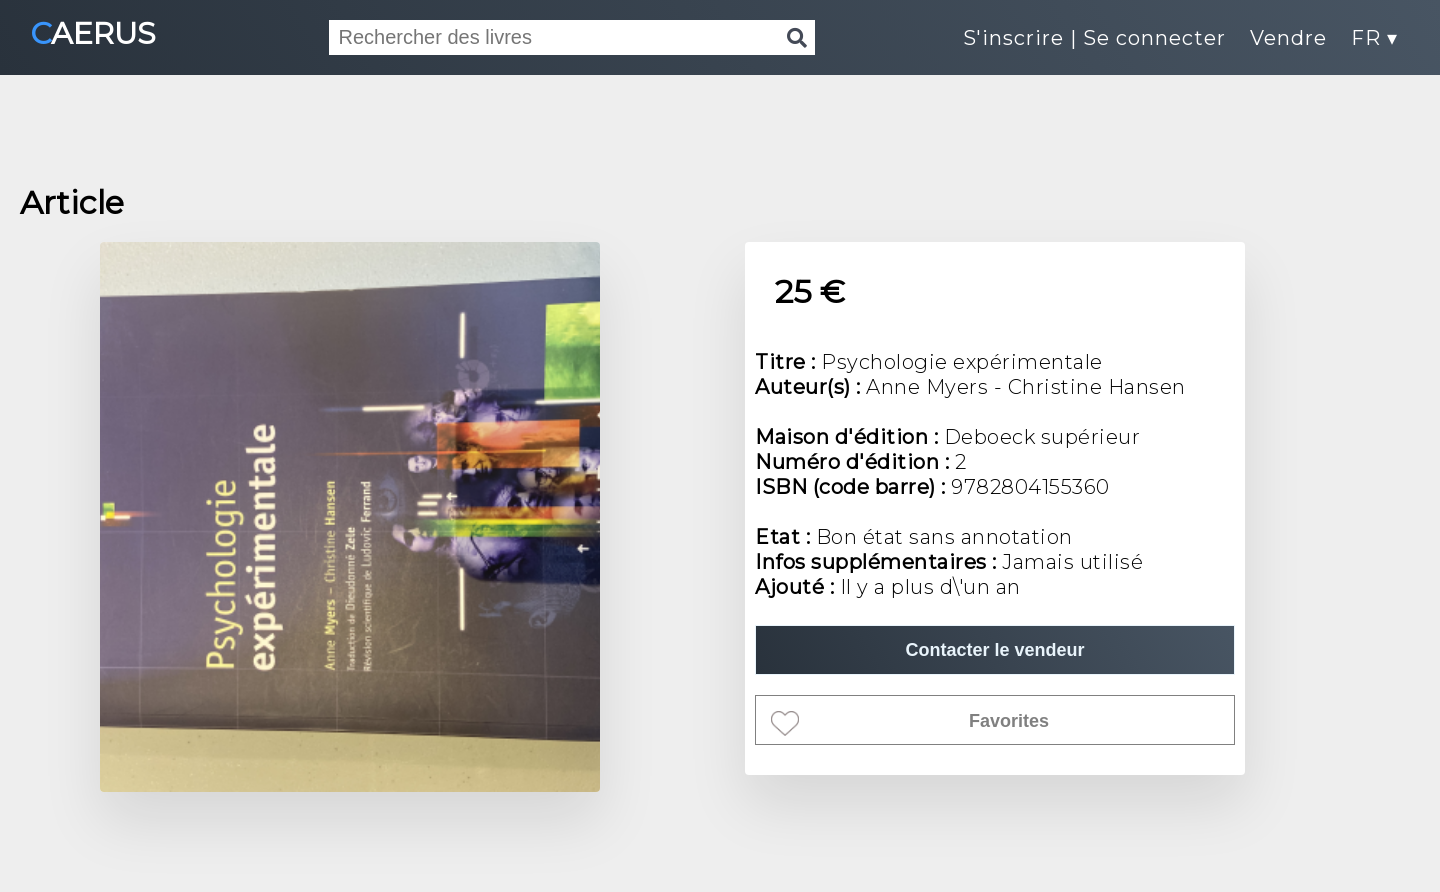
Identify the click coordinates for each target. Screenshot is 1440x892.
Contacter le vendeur (994, 650)
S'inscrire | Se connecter (1094, 38)
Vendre (1288, 38)
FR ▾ (1374, 38)
